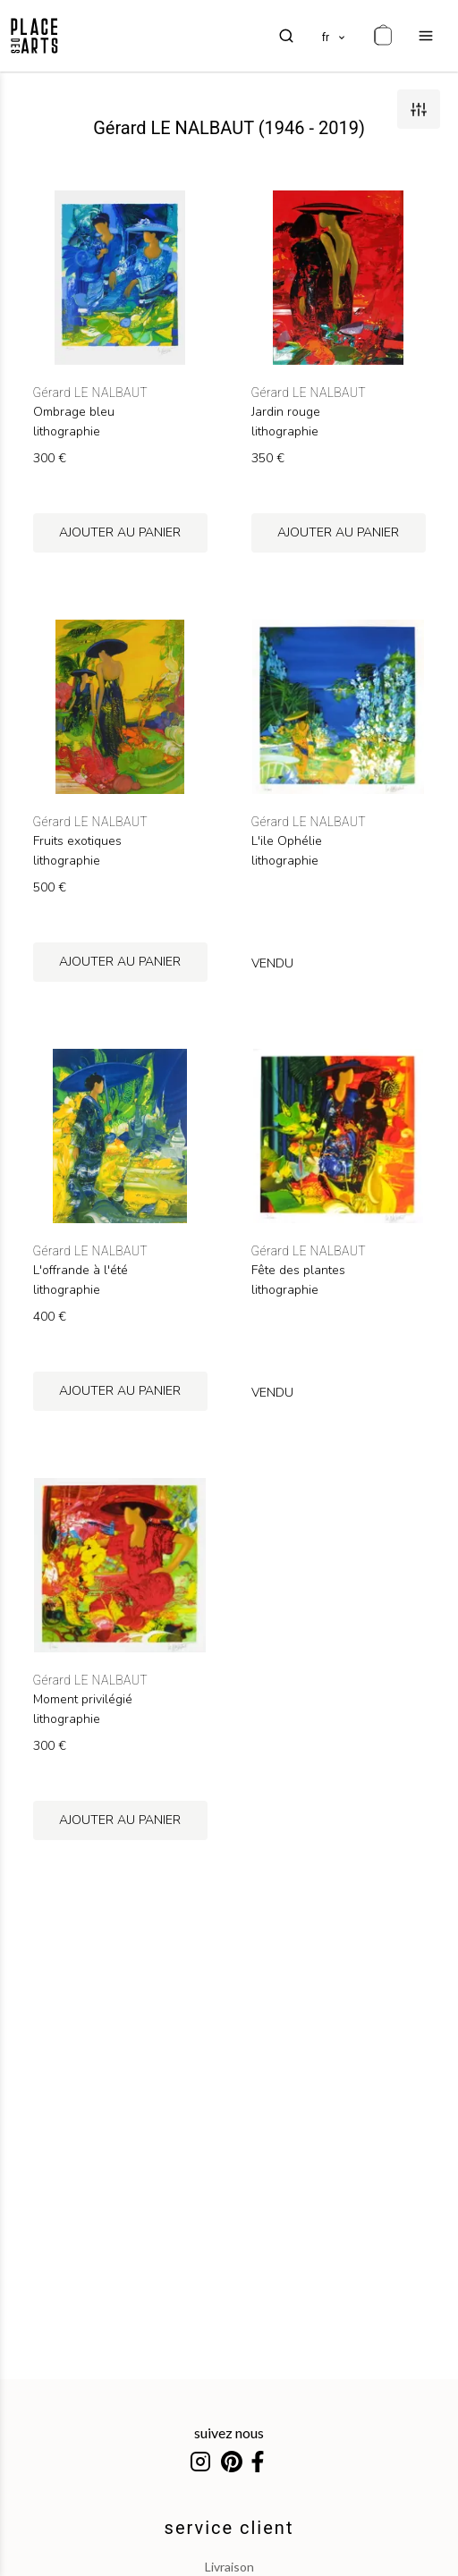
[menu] (425, 35)
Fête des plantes (298, 1270)
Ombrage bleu (73, 412)
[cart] (382, 35)
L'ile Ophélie (286, 841)
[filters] (418, 109)
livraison (229, 2566)
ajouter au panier (120, 532)
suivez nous (229, 2432)
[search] (286, 35)
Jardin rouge (285, 412)
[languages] (334, 35)
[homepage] (34, 36)
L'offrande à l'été (80, 1270)
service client (229, 2527)
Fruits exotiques (77, 841)
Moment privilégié (82, 1699)
